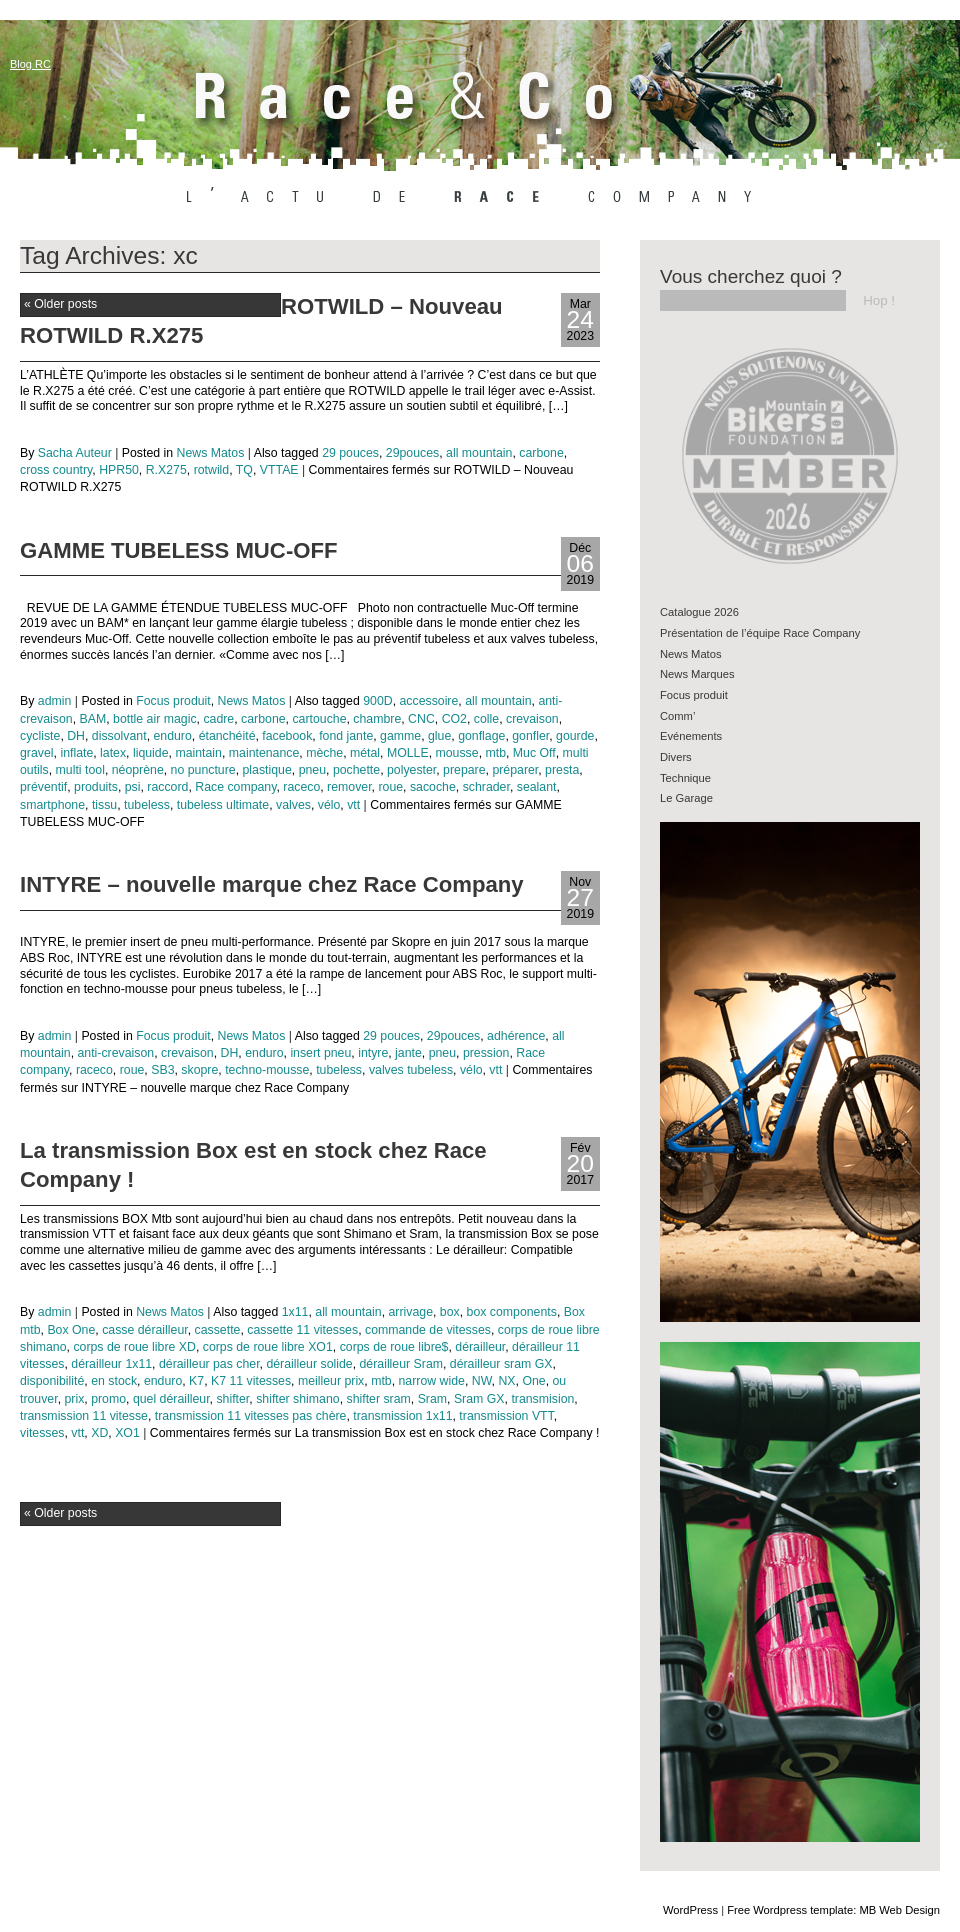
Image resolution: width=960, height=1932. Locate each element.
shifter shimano (298, 1399)
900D (377, 701)
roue (390, 787)
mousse (457, 753)
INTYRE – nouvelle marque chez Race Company (272, 884)
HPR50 (119, 470)
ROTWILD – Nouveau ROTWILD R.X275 (261, 321)
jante (408, 1053)
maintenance (264, 753)
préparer (515, 770)
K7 (196, 1381)
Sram (432, 1399)
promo (108, 1399)
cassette (218, 1330)
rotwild (212, 470)
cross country (56, 470)
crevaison (532, 719)
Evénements (691, 736)
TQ (244, 470)
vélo (329, 805)
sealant (537, 787)
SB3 (162, 1070)
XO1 (127, 1433)
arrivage (411, 1312)
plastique (267, 770)
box (450, 1312)
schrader (486, 787)
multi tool (80, 770)
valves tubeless (411, 1070)
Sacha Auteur (75, 453)
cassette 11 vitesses (302, 1330)
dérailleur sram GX (501, 1364)
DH (76, 736)
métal (365, 753)
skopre (199, 1070)
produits (96, 787)
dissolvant (119, 736)
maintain (198, 753)
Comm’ (677, 716)
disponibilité (52, 1381)
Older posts (60, 304)
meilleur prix (331, 1381)
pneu (312, 770)
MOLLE (408, 753)
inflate (76, 753)
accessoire (428, 701)
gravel (37, 753)
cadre (218, 719)
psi (133, 787)
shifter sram (378, 1399)
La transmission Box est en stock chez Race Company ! (253, 1165)
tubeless (147, 805)
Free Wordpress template (790, 1910)
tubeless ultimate (223, 805)
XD (99, 1433)
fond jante (346, 736)
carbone (541, 453)
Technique (685, 778)
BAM (93, 719)
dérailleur (480, 1347)
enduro (172, 736)
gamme (400, 736)
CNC (421, 719)
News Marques (697, 674)
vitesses (42, 1433)
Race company (235, 787)
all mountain (479, 453)
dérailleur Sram (401, 1364)
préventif (43, 787)
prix (74, 1399)
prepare (464, 770)
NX (506, 1381)
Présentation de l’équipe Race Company (760, 633)
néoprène (138, 770)
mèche (324, 753)
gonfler (530, 736)
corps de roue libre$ (394, 1347)
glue (439, 736)
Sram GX (479, 1399)
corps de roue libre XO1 (268, 1347)
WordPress (690, 1910)
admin (55, 701)
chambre (377, 719)
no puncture (203, 770)
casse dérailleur (145, 1330)
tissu (104, 805)
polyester (411, 770)
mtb (495, 753)
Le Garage (686, 798)
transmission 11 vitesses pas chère (251, 1416)
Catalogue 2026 (699, 612)
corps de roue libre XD (134, 1347)
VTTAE (279, 470)
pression (486, 1053)
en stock (114, 1381)
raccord (167, 787)
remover (349, 787)
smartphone (52, 805)
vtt (353, 805)
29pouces (412, 453)
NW (482, 1381)
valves (293, 805)
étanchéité (227, 736)
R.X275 (166, 470)
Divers (676, 757)
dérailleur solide (309, 1364)
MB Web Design (899, 1910)
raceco (301, 787)
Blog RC (30, 64)
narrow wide (432, 1381)
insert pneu (320, 1053)
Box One (71, 1330)
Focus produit (173, 701)
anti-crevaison (116, 1053)
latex (113, 753)
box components (512, 1312)
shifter (232, 1399)
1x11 (295, 1312)
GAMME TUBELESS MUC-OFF (179, 550)
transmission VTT (506, 1416)
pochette (356, 770)
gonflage (481, 736)
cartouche (319, 719)
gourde (575, 736)
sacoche (433, 787)
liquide (151, 753)
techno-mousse (267, 1070)
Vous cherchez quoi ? (751, 276)
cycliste (40, 736)
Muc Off (534, 753)
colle (486, 719)
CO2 (454, 719)
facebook (287, 736)
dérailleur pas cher (209, 1364)
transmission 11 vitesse (84, 1416)
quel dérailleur (171, 1399)
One (533, 1381)
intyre (373, 1053)
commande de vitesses (428, 1330)
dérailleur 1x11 (111, 1364)
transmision (542, 1399)
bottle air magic (155, 719)
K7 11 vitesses (251, 1381)
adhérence (516, 1036)
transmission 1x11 (402, 1416)
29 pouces (350, 453)
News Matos (211, 453)
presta (562, 770)
